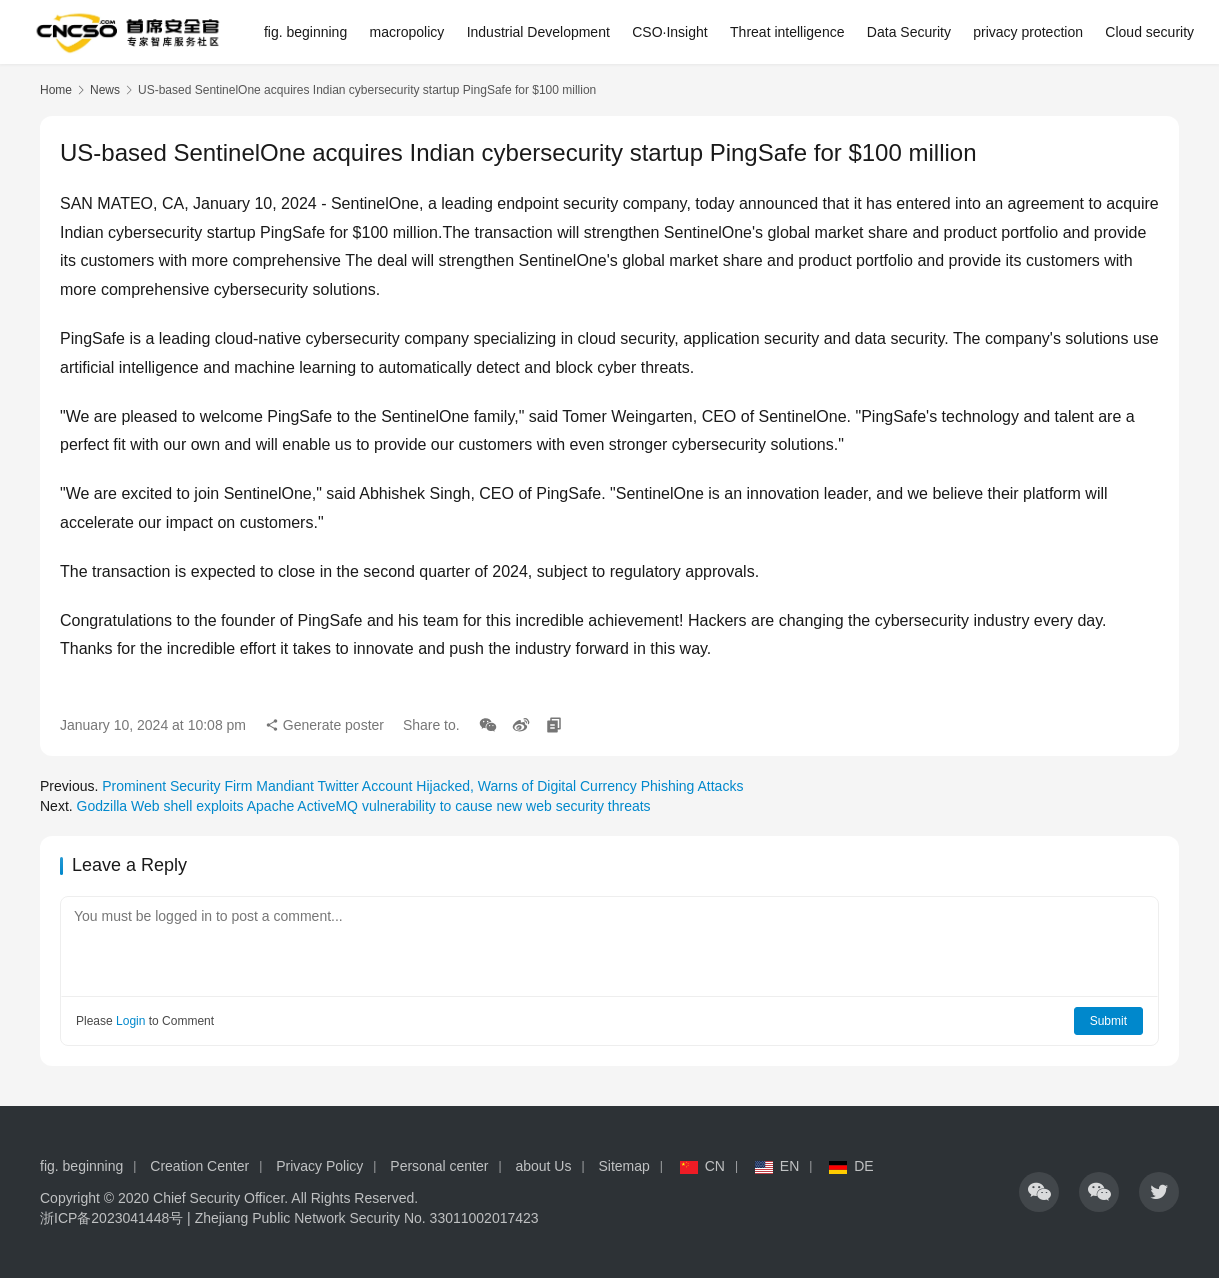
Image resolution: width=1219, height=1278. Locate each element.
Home (56, 90)
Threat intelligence (787, 32)
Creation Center (199, 1166)
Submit (1108, 1021)
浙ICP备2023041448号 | (117, 1218)
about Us (543, 1166)
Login (130, 1021)
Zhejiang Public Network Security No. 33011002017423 (367, 1218)
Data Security (909, 32)
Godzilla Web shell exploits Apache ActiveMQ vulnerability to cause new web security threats (364, 806)
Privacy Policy (319, 1166)
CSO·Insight (669, 32)
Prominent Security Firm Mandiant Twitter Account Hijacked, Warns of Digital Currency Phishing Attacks (422, 786)
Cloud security (1149, 32)
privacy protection (1028, 32)
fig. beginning (305, 32)
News (105, 90)
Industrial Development (538, 32)
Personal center (439, 1166)
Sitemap (623, 1166)
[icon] (1039, 1192)
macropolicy (407, 32)
